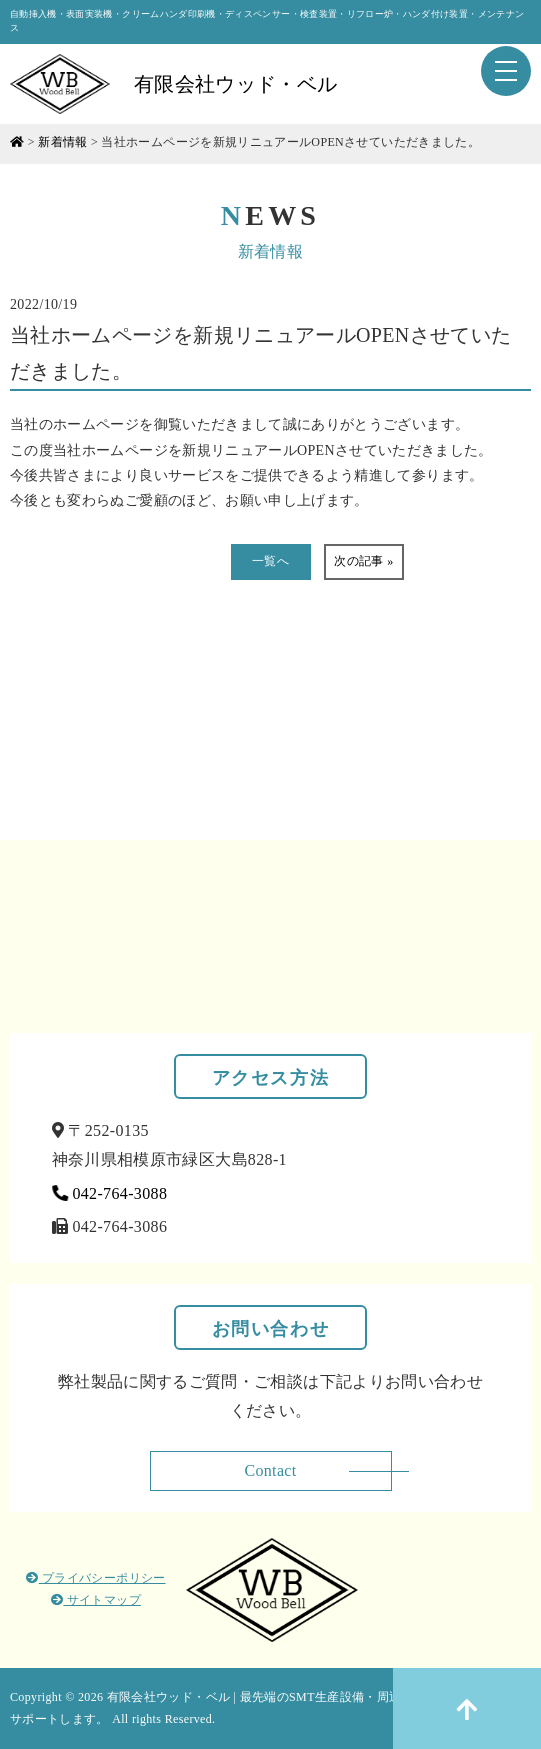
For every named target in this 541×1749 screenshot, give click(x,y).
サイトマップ (96, 1600)
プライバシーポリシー (95, 1578)
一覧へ (270, 561)
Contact (270, 1470)
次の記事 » (363, 561)
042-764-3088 (110, 1193)
